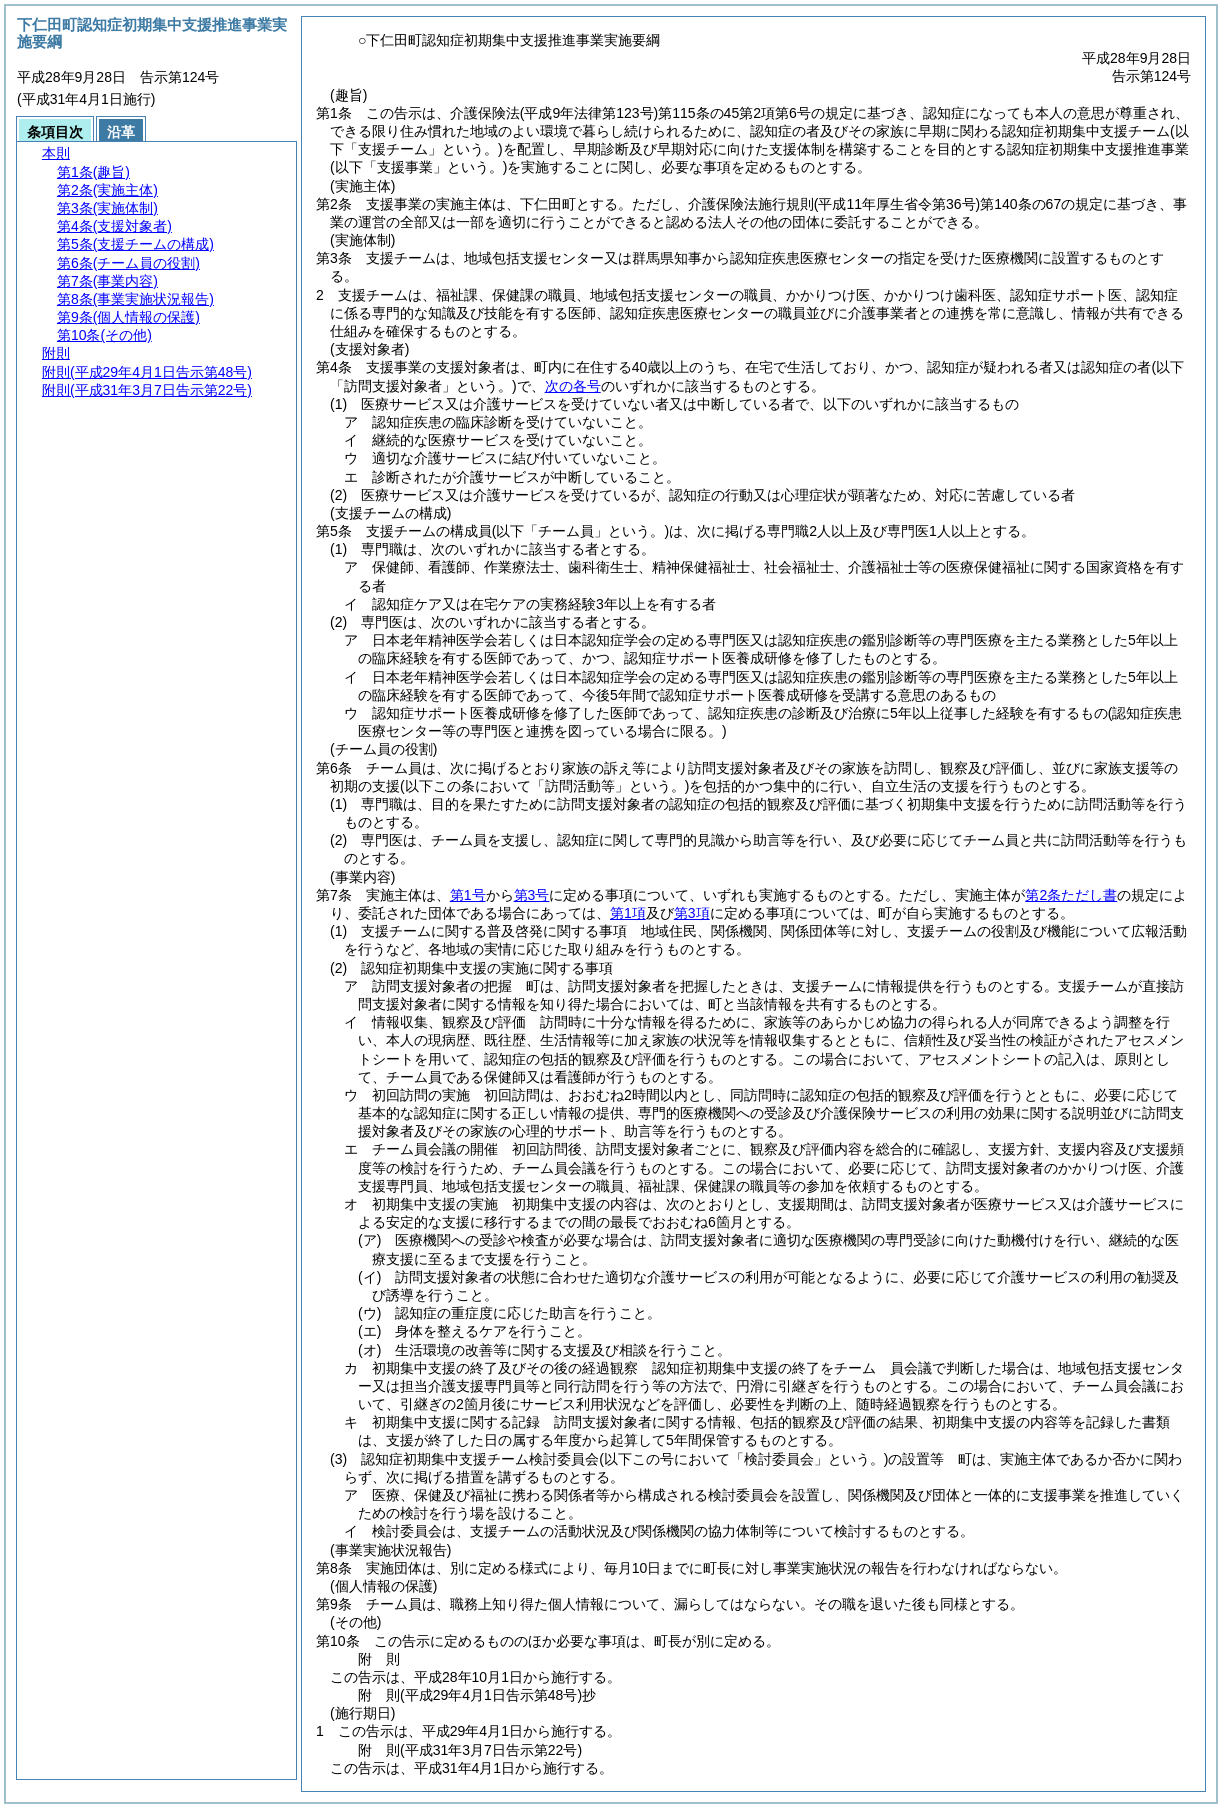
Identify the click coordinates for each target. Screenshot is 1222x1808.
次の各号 (573, 386)
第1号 (468, 895)
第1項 (628, 913)
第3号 (532, 895)
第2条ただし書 (1071, 895)
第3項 (692, 913)
